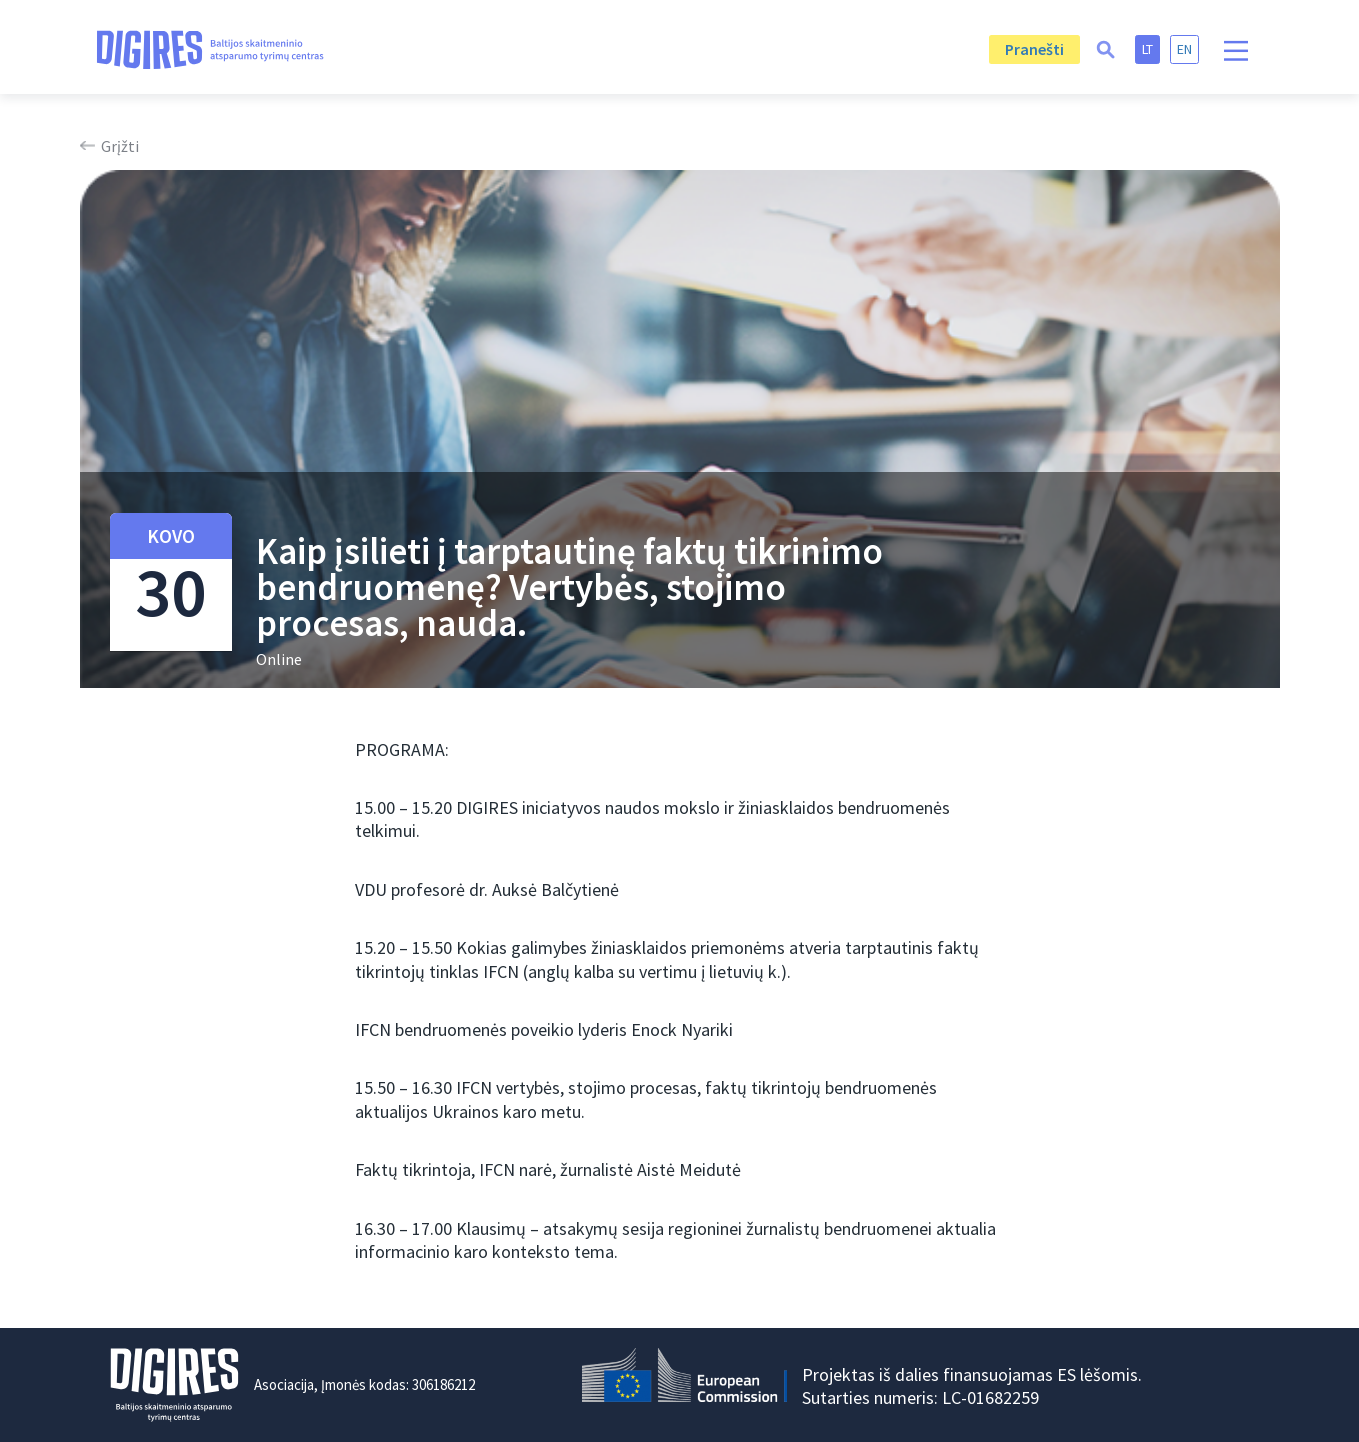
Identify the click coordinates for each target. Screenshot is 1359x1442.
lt (1147, 49)
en (1184, 49)
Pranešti (1034, 49)
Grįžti (120, 146)
